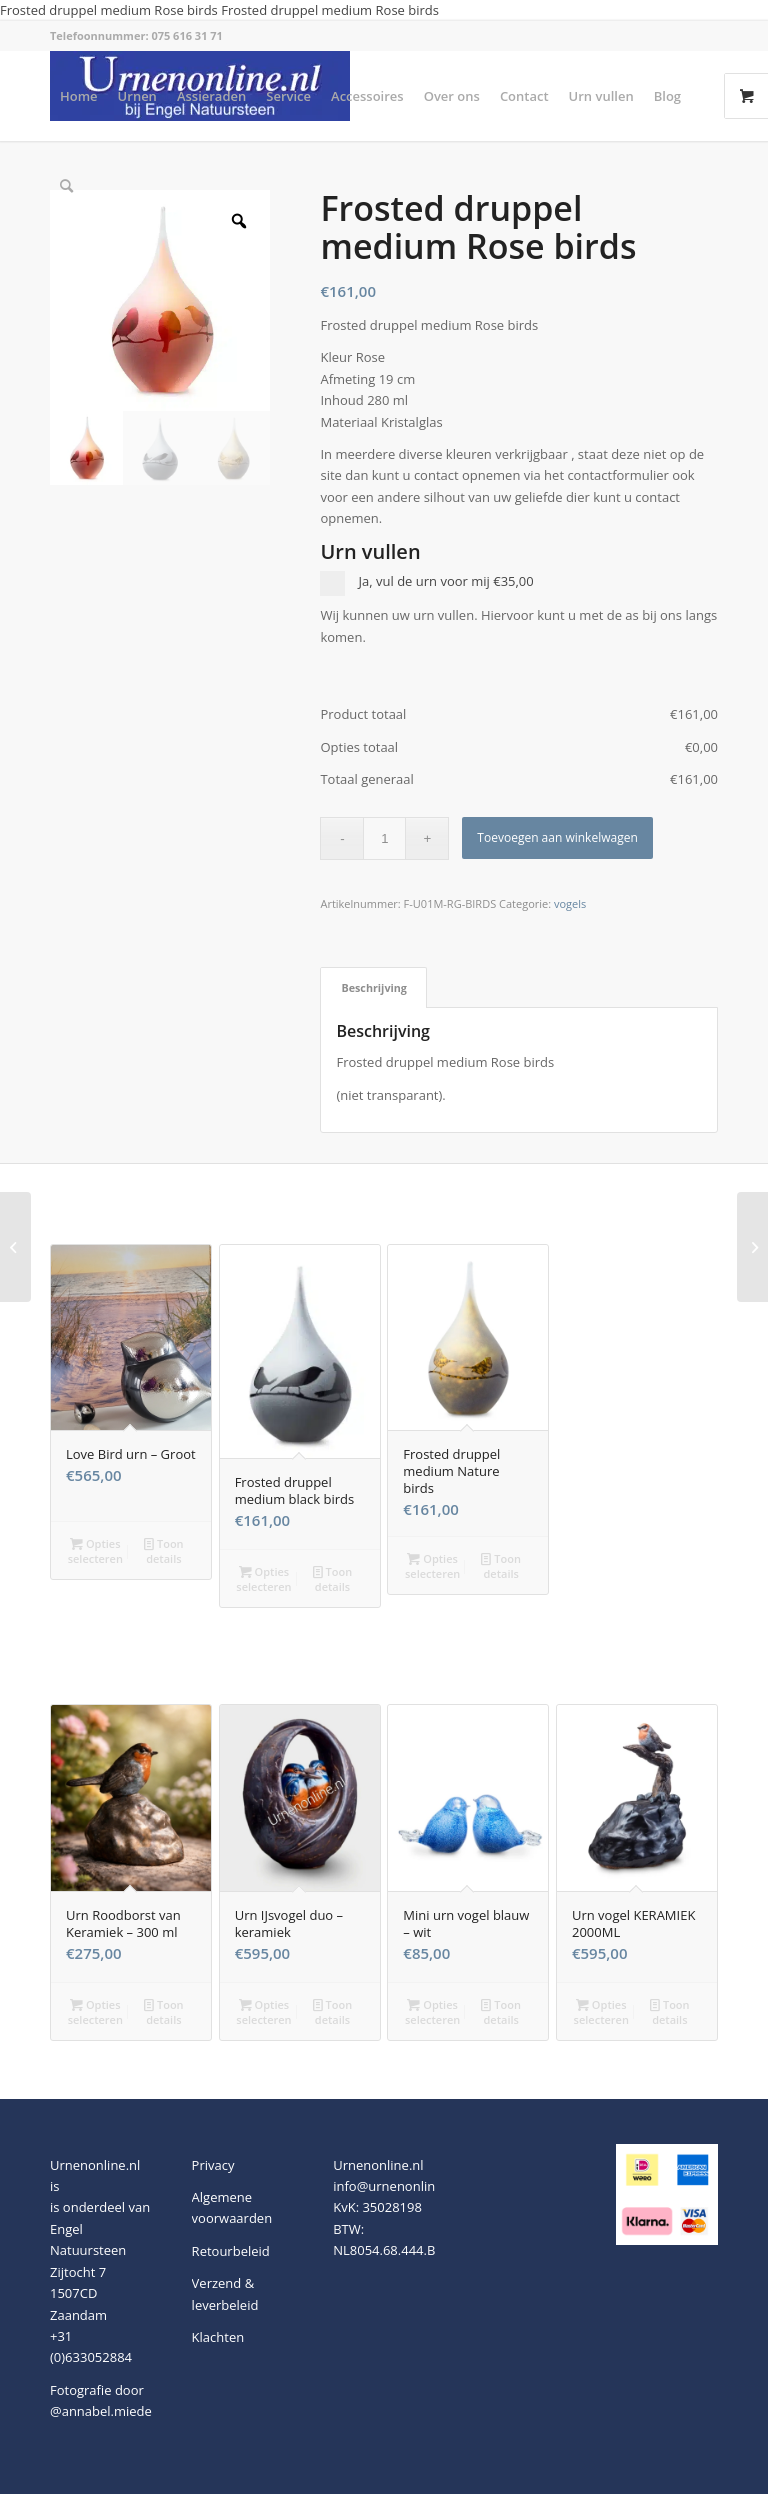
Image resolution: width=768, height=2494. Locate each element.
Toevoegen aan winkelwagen (557, 837)
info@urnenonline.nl (395, 2186)
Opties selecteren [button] (95, 1550)
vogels (570, 903)
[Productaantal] (384, 838)
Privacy (213, 2165)
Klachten (218, 2337)
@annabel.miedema (110, 2411)
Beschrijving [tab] (374, 987)
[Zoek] (66, 186)
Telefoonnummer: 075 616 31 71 (136, 35)
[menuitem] (79, 96)
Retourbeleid (231, 2251)
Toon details (164, 1550)
